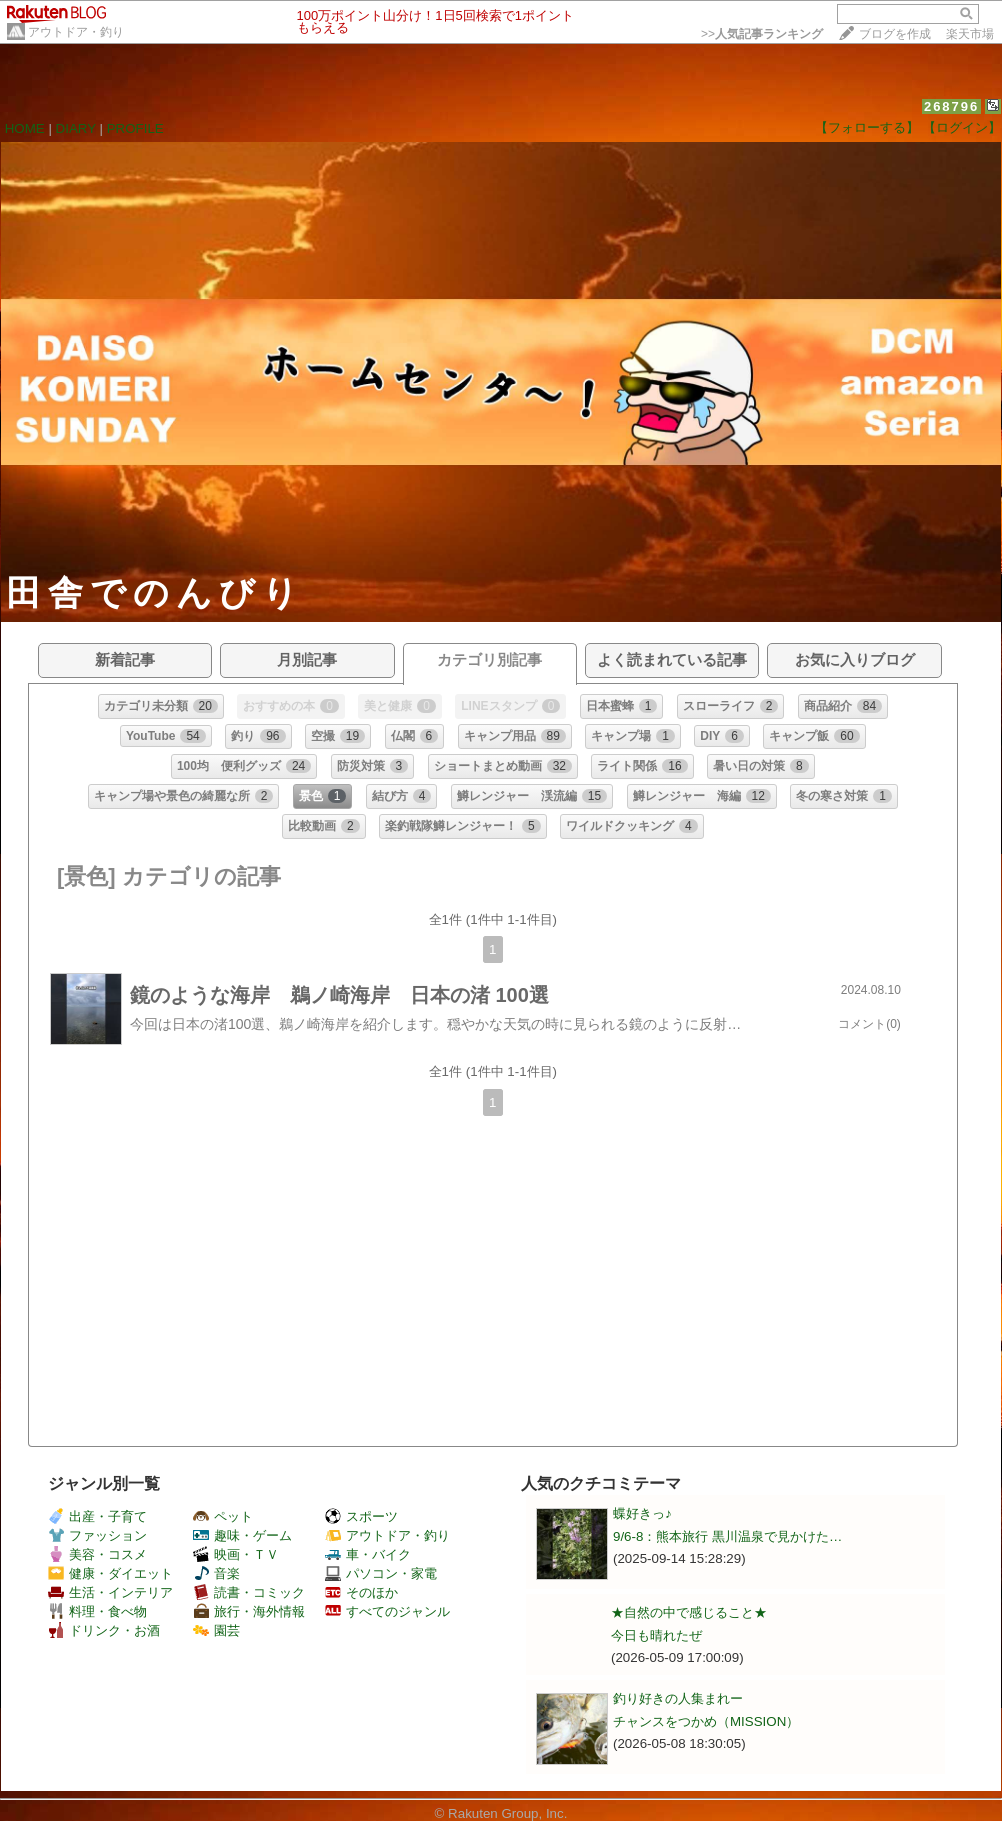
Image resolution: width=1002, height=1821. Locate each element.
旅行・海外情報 (249, 1611)
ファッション (97, 1535)
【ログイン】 (962, 127)
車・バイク (368, 1554)
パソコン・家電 (381, 1573)
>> (762, 34)
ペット (223, 1516)
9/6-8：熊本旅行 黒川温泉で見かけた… (727, 1536)
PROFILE (135, 128)
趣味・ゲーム (242, 1535)
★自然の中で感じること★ (689, 1612)
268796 (951, 106)
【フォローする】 (867, 127)
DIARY (76, 128)
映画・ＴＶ (236, 1554)
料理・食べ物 (97, 1611)
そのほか (361, 1592)
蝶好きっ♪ (642, 1513)
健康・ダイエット (110, 1573)
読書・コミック (249, 1592)
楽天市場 (970, 34)
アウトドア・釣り (76, 32)
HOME (25, 128)
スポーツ (361, 1516)
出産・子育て (97, 1516)
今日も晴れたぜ (656, 1635)
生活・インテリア (110, 1592)
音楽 (216, 1573)
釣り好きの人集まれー (678, 1698)
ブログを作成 (895, 34)
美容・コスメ (97, 1554)
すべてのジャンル (387, 1611)
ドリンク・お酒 (104, 1630)
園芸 (216, 1630)
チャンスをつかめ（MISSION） (706, 1721)
